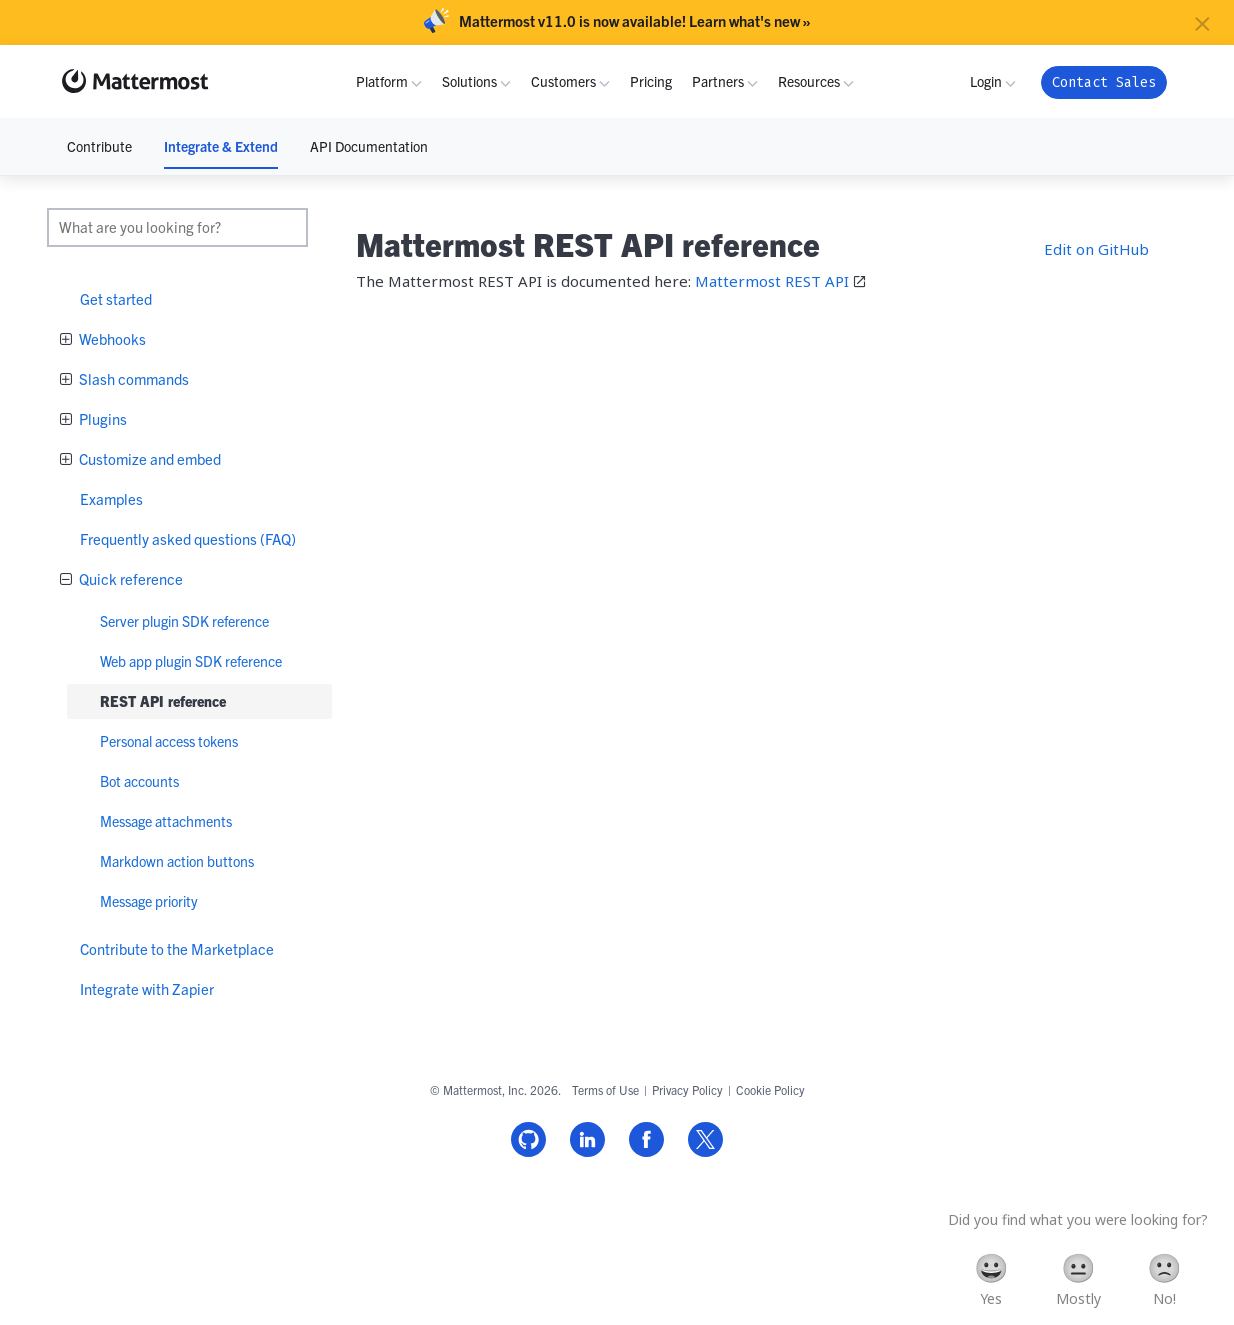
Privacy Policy (687, 1089)
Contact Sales (1104, 82)
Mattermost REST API (772, 281)
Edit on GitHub (1096, 249)
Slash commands (132, 378)
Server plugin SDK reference (184, 621)
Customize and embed (148, 458)
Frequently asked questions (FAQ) (188, 538)
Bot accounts (139, 781)
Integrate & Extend (221, 146)
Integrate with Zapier (147, 988)
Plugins (101, 418)
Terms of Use (605, 1089)
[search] (177, 227)
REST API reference (163, 701)
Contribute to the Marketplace (177, 948)
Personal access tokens (169, 741)
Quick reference (129, 578)
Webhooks (111, 338)
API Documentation (369, 146)
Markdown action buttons (177, 861)
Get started (116, 298)
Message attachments (166, 821)
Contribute (99, 146)
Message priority (149, 901)
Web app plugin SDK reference (191, 661)
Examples (111, 498)
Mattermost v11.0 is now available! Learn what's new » (635, 21)
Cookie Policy (770, 1089)
